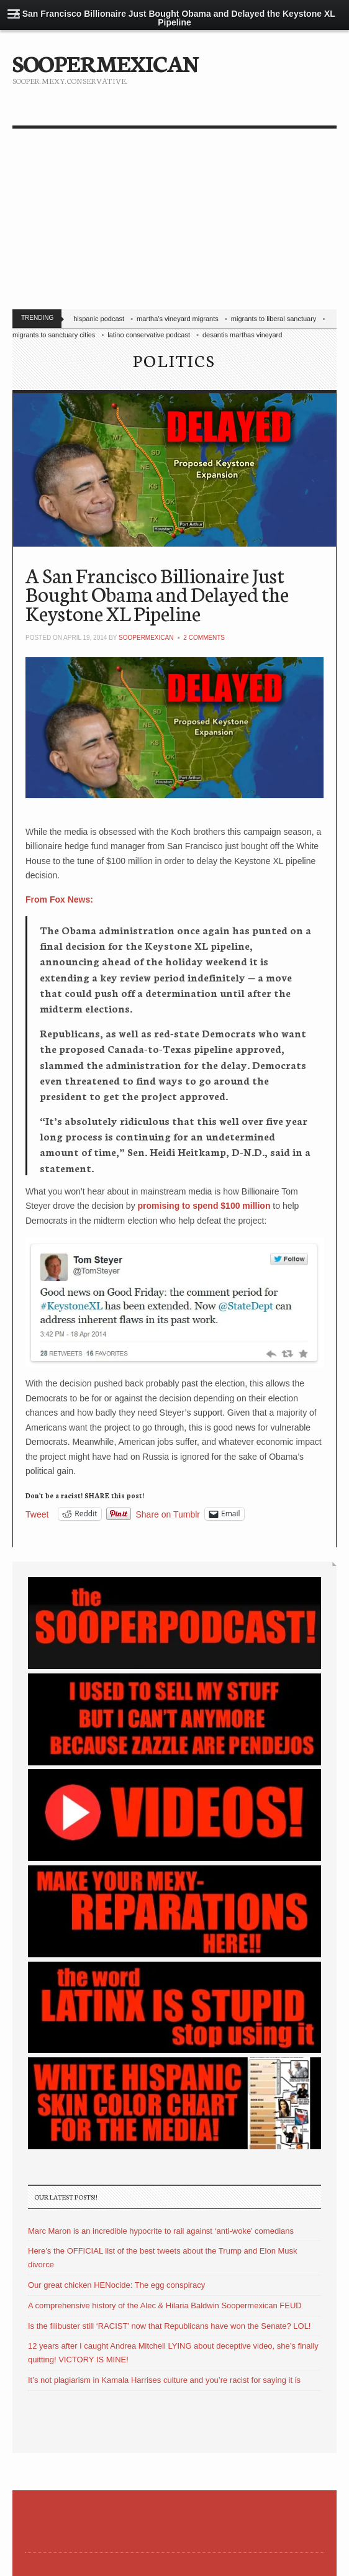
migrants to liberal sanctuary (274, 318)
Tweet (36, 1514)
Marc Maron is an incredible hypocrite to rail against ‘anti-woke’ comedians (161, 2231)
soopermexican (146, 637)
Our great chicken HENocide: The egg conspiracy (116, 2285)
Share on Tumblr (168, 1514)
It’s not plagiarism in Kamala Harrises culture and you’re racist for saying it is (164, 2380)
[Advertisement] (174, 222)
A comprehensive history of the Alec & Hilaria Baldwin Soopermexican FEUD (165, 2305)
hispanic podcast (98, 318)
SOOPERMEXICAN (105, 62)
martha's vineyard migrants (178, 318)
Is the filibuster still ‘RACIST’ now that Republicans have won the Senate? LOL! (169, 2326)
